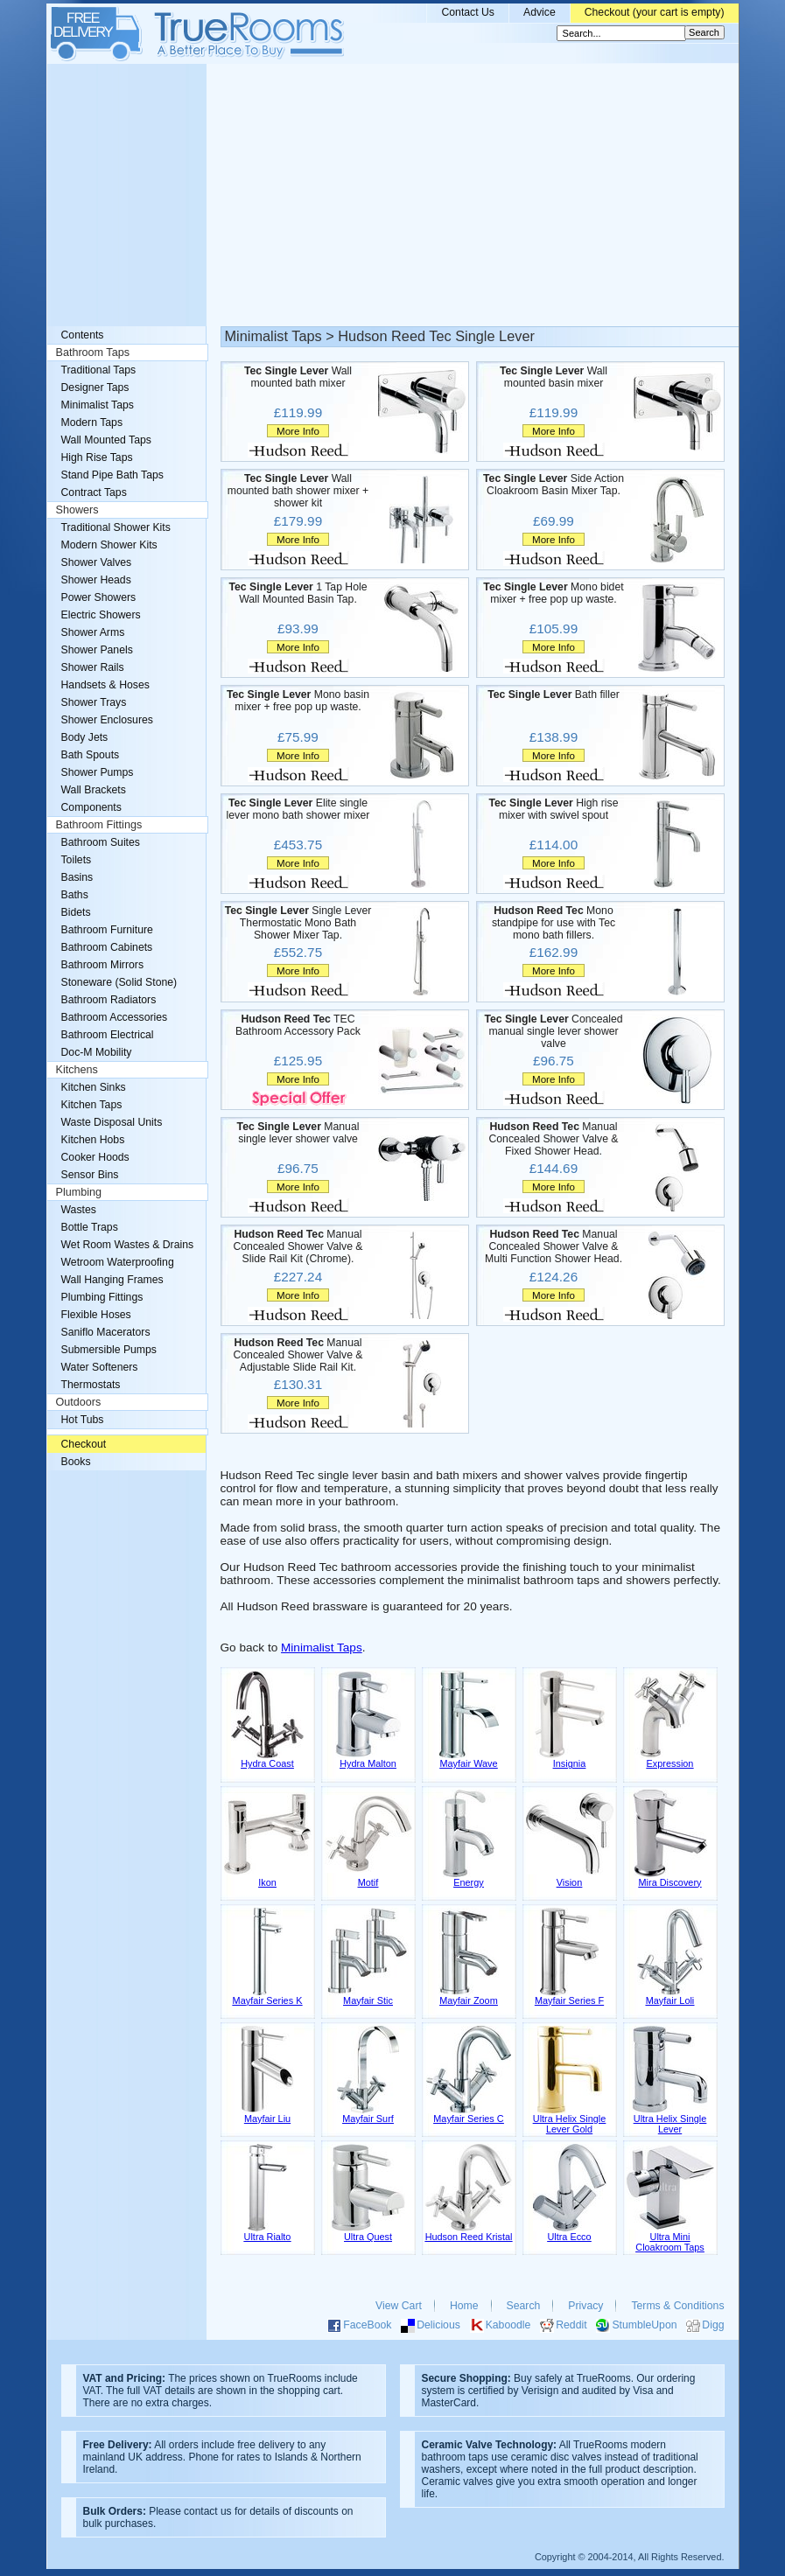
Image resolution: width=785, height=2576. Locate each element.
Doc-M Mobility (96, 1052)
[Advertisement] (393, 195)
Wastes (78, 1210)
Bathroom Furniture (107, 930)
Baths (74, 895)
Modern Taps (92, 422)
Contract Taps (94, 492)
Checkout (84, 1444)
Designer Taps (95, 387)
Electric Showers (101, 615)
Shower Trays (94, 702)
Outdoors (79, 1402)
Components (91, 807)
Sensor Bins (90, 1175)
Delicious (438, 2325)
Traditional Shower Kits (116, 527)
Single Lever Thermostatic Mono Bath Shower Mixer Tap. (298, 922)
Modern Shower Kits (109, 545)
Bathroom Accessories (114, 1017)
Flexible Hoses (96, 1315)
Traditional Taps (99, 370)
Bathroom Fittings (99, 825)
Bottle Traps (89, 1227)
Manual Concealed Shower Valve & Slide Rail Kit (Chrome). (297, 1246)
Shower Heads (96, 580)
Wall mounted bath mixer (298, 377)
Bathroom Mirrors (102, 965)
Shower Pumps (97, 772)
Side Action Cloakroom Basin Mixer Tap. (553, 484)
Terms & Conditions (677, 2306)
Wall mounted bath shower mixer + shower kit (298, 490)
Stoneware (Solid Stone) (119, 982)
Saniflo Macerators (106, 1332)
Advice (539, 12)
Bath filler (553, 694)
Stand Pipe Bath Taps (112, 475)
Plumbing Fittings (102, 1297)
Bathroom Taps (93, 352)
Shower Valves (96, 562)
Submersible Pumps (109, 1350)
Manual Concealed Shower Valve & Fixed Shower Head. (553, 1138)
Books (76, 1462)
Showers (77, 510)
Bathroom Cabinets (107, 947)
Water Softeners (99, 1367)
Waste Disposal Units (112, 1122)
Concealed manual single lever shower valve (553, 1031)
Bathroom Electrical (107, 1035)
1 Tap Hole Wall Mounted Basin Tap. (298, 593)
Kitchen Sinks (93, 1087)
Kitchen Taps (92, 1105)
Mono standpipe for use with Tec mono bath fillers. (553, 922)
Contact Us (467, 12)
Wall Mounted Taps (106, 440)
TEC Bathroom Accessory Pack (298, 1025)
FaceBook (367, 2325)
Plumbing (79, 1192)
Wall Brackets (93, 790)
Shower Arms (93, 632)
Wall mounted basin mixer (553, 377)
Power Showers (99, 597)
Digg (713, 2325)
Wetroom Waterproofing (117, 1262)
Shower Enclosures (107, 720)
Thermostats (91, 1385)
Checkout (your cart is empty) (655, 12)
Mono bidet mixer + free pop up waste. (553, 593)
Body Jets (85, 737)
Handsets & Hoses (105, 685)
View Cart (398, 2306)
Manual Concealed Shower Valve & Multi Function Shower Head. (553, 1246)
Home (464, 2306)
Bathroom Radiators (109, 1000)
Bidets (76, 912)
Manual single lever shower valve (298, 1132)
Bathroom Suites (100, 842)
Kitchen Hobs (93, 1140)
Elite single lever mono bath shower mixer (298, 809)
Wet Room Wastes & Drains (127, 1245)
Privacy (585, 2306)
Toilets (76, 860)
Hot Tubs (82, 1420)
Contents (82, 335)
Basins (77, 877)
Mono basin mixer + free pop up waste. (298, 700)
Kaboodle (508, 2325)
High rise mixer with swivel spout (553, 809)
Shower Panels (97, 650)
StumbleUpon (644, 2325)
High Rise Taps (97, 457)
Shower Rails (92, 667)
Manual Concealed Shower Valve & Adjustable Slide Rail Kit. (297, 1355)
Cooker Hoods (95, 1157)
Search (524, 2306)
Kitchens (77, 1070)
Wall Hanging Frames (112, 1280)
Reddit (571, 2325)
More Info (298, 430)
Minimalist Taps (321, 1647)
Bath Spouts (90, 755)
